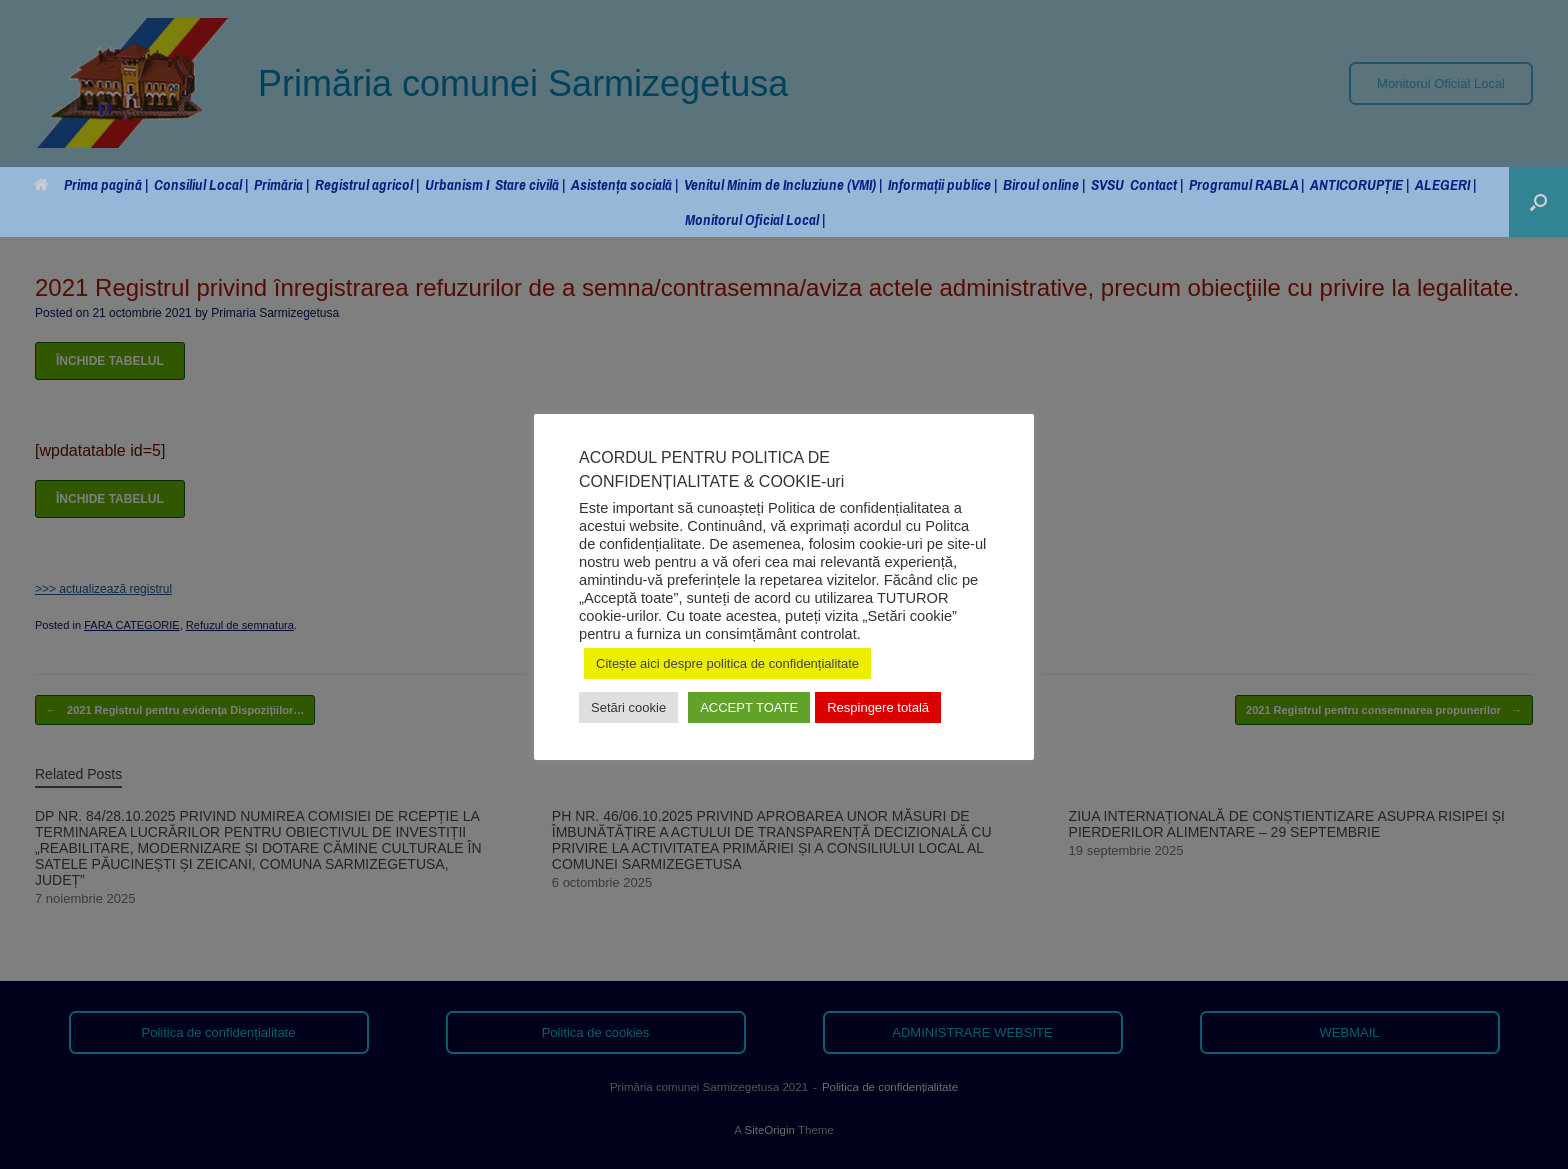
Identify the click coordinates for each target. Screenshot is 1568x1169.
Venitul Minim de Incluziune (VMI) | (783, 184)
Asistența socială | (624, 184)
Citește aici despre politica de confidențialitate (727, 663)
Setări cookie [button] (628, 707)
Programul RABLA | (1246, 184)
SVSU (1107, 184)
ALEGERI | (1445, 184)
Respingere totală (878, 707)
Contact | (1156, 184)
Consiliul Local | (201, 184)
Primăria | (281, 184)
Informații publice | (942, 184)
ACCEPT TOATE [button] (749, 707)
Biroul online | (1044, 184)
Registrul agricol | (367, 184)
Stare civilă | (530, 184)
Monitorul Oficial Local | (755, 219)
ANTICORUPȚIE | (1359, 184)
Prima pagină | (91, 184)
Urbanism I (457, 184)
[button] (1538, 202)
